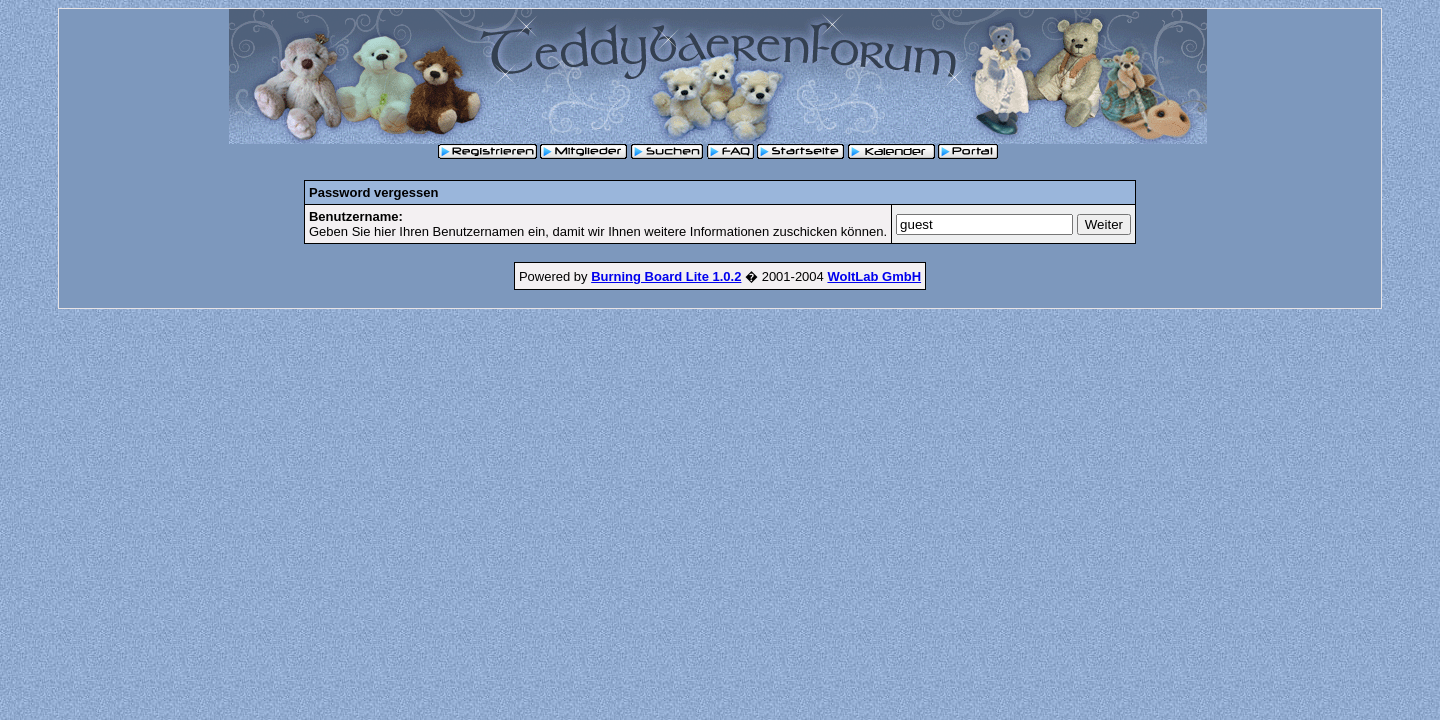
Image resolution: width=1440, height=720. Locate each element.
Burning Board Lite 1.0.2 (666, 276)
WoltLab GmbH (874, 276)
